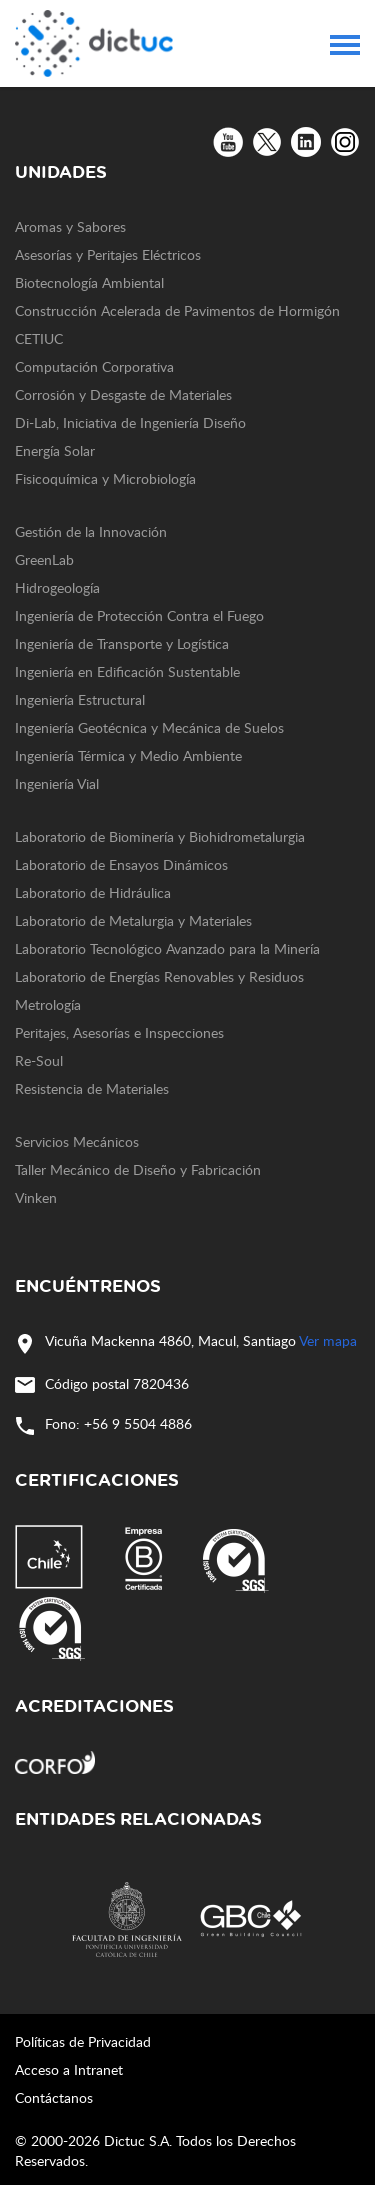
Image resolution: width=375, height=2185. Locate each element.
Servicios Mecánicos (77, 1141)
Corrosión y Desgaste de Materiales (123, 394)
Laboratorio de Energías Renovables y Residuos (159, 976)
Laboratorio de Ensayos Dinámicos (121, 864)
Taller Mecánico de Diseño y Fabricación (138, 1169)
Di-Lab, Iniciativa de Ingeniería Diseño (130, 422)
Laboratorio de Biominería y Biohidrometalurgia (160, 836)
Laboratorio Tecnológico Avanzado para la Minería (167, 948)
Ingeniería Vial (57, 783)
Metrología (48, 1004)
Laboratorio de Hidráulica (93, 892)
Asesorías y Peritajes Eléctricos (108, 254)
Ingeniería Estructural (80, 699)
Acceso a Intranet (69, 2069)
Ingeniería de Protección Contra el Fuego (139, 615)
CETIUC (39, 338)
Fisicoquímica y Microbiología (105, 478)
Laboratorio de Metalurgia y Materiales (133, 920)
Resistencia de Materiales (92, 1088)
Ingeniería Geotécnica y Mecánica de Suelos (149, 727)
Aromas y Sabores (70, 226)
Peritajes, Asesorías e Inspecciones (119, 1032)
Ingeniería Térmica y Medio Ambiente (128, 755)
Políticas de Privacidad (83, 2041)
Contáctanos (54, 2097)
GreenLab (44, 559)
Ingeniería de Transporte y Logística (122, 643)
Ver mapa (328, 1340)
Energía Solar (55, 450)
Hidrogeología (57, 587)
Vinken (36, 1197)
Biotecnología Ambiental (89, 282)
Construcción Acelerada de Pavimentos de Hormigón (177, 310)
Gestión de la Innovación (91, 531)
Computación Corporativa (94, 366)
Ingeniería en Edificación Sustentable (127, 671)
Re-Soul (39, 1060)
